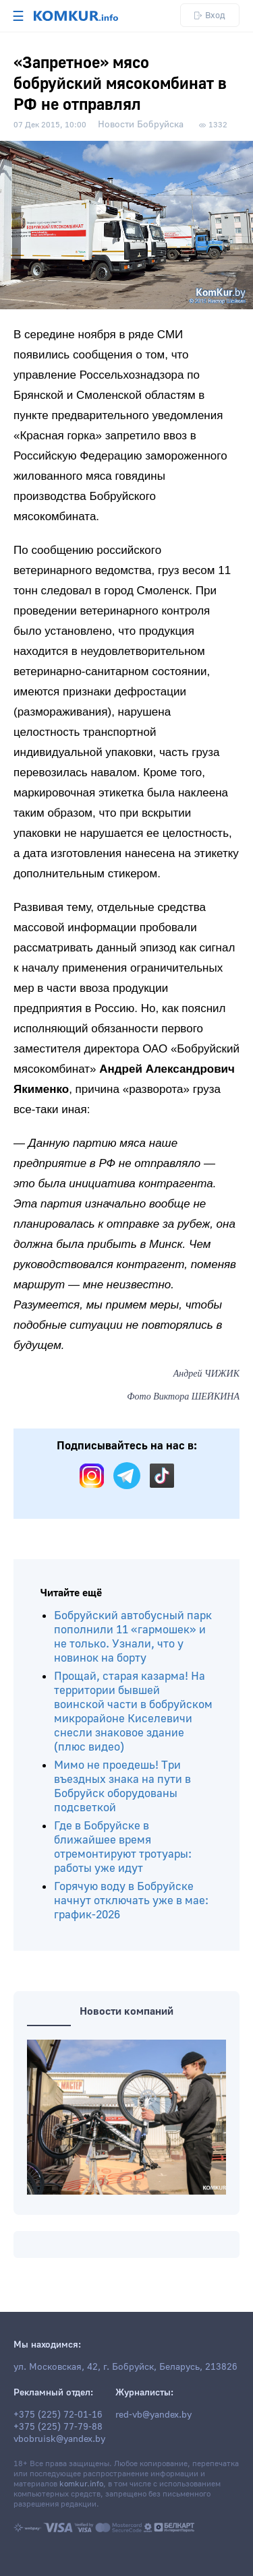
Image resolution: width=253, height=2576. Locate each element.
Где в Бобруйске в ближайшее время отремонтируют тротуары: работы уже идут (123, 1847)
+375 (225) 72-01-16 (58, 2415)
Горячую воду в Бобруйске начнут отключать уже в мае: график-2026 (131, 1900)
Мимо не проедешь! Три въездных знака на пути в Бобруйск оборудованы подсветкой (122, 1786)
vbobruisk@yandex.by (59, 2439)
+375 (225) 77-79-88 (58, 2427)
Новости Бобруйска (141, 125)
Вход (209, 15)
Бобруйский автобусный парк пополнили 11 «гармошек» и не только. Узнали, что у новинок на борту (133, 1636)
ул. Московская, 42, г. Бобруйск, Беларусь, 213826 (125, 2367)
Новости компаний (126, 2011)
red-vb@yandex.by (153, 2415)
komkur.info (81, 2484)
